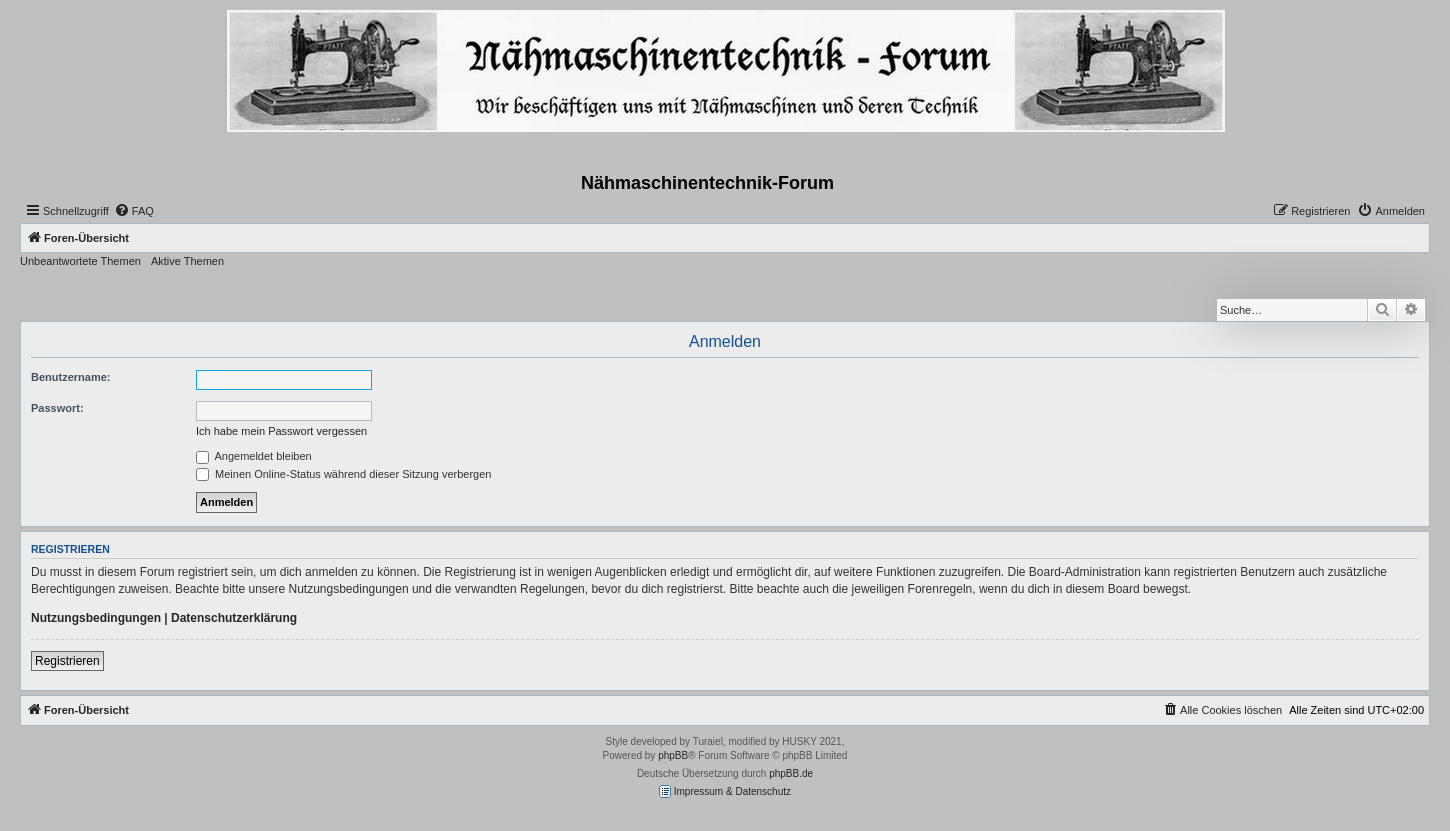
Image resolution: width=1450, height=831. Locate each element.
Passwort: (57, 408)
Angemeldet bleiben (254, 456)
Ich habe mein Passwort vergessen (281, 431)
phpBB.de (791, 773)
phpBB (673, 755)
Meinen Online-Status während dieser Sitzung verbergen (343, 474)
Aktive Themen (187, 261)
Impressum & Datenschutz (725, 791)
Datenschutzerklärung (234, 618)
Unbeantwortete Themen (80, 261)
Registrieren (67, 661)
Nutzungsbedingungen (96, 618)
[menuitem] (134, 211)
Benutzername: (70, 377)
